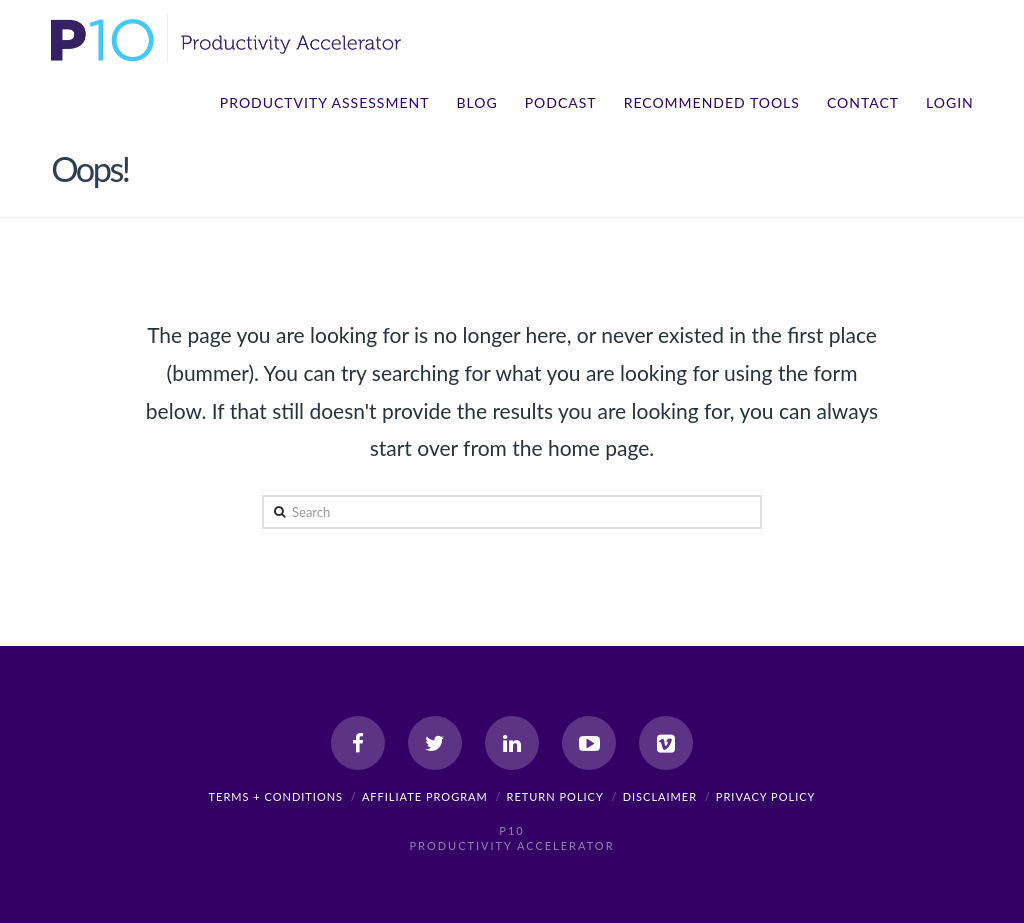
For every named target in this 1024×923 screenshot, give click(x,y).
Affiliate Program (425, 796)
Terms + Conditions (276, 796)
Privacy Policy (766, 796)
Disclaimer (660, 796)
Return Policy (555, 796)
